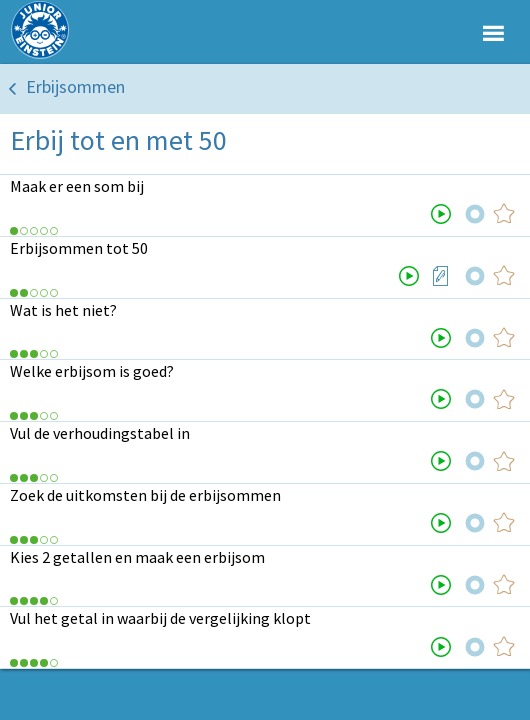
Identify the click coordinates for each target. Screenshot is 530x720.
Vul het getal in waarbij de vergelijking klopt (160, 618)
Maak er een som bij (77, 186)
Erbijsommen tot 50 (79, 248)
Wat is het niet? (63, 310)
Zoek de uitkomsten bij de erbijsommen (145, 495)
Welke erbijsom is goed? (92, 371)
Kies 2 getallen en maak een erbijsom (137, 557)
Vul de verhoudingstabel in (100, 433)
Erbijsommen (75, 86)
